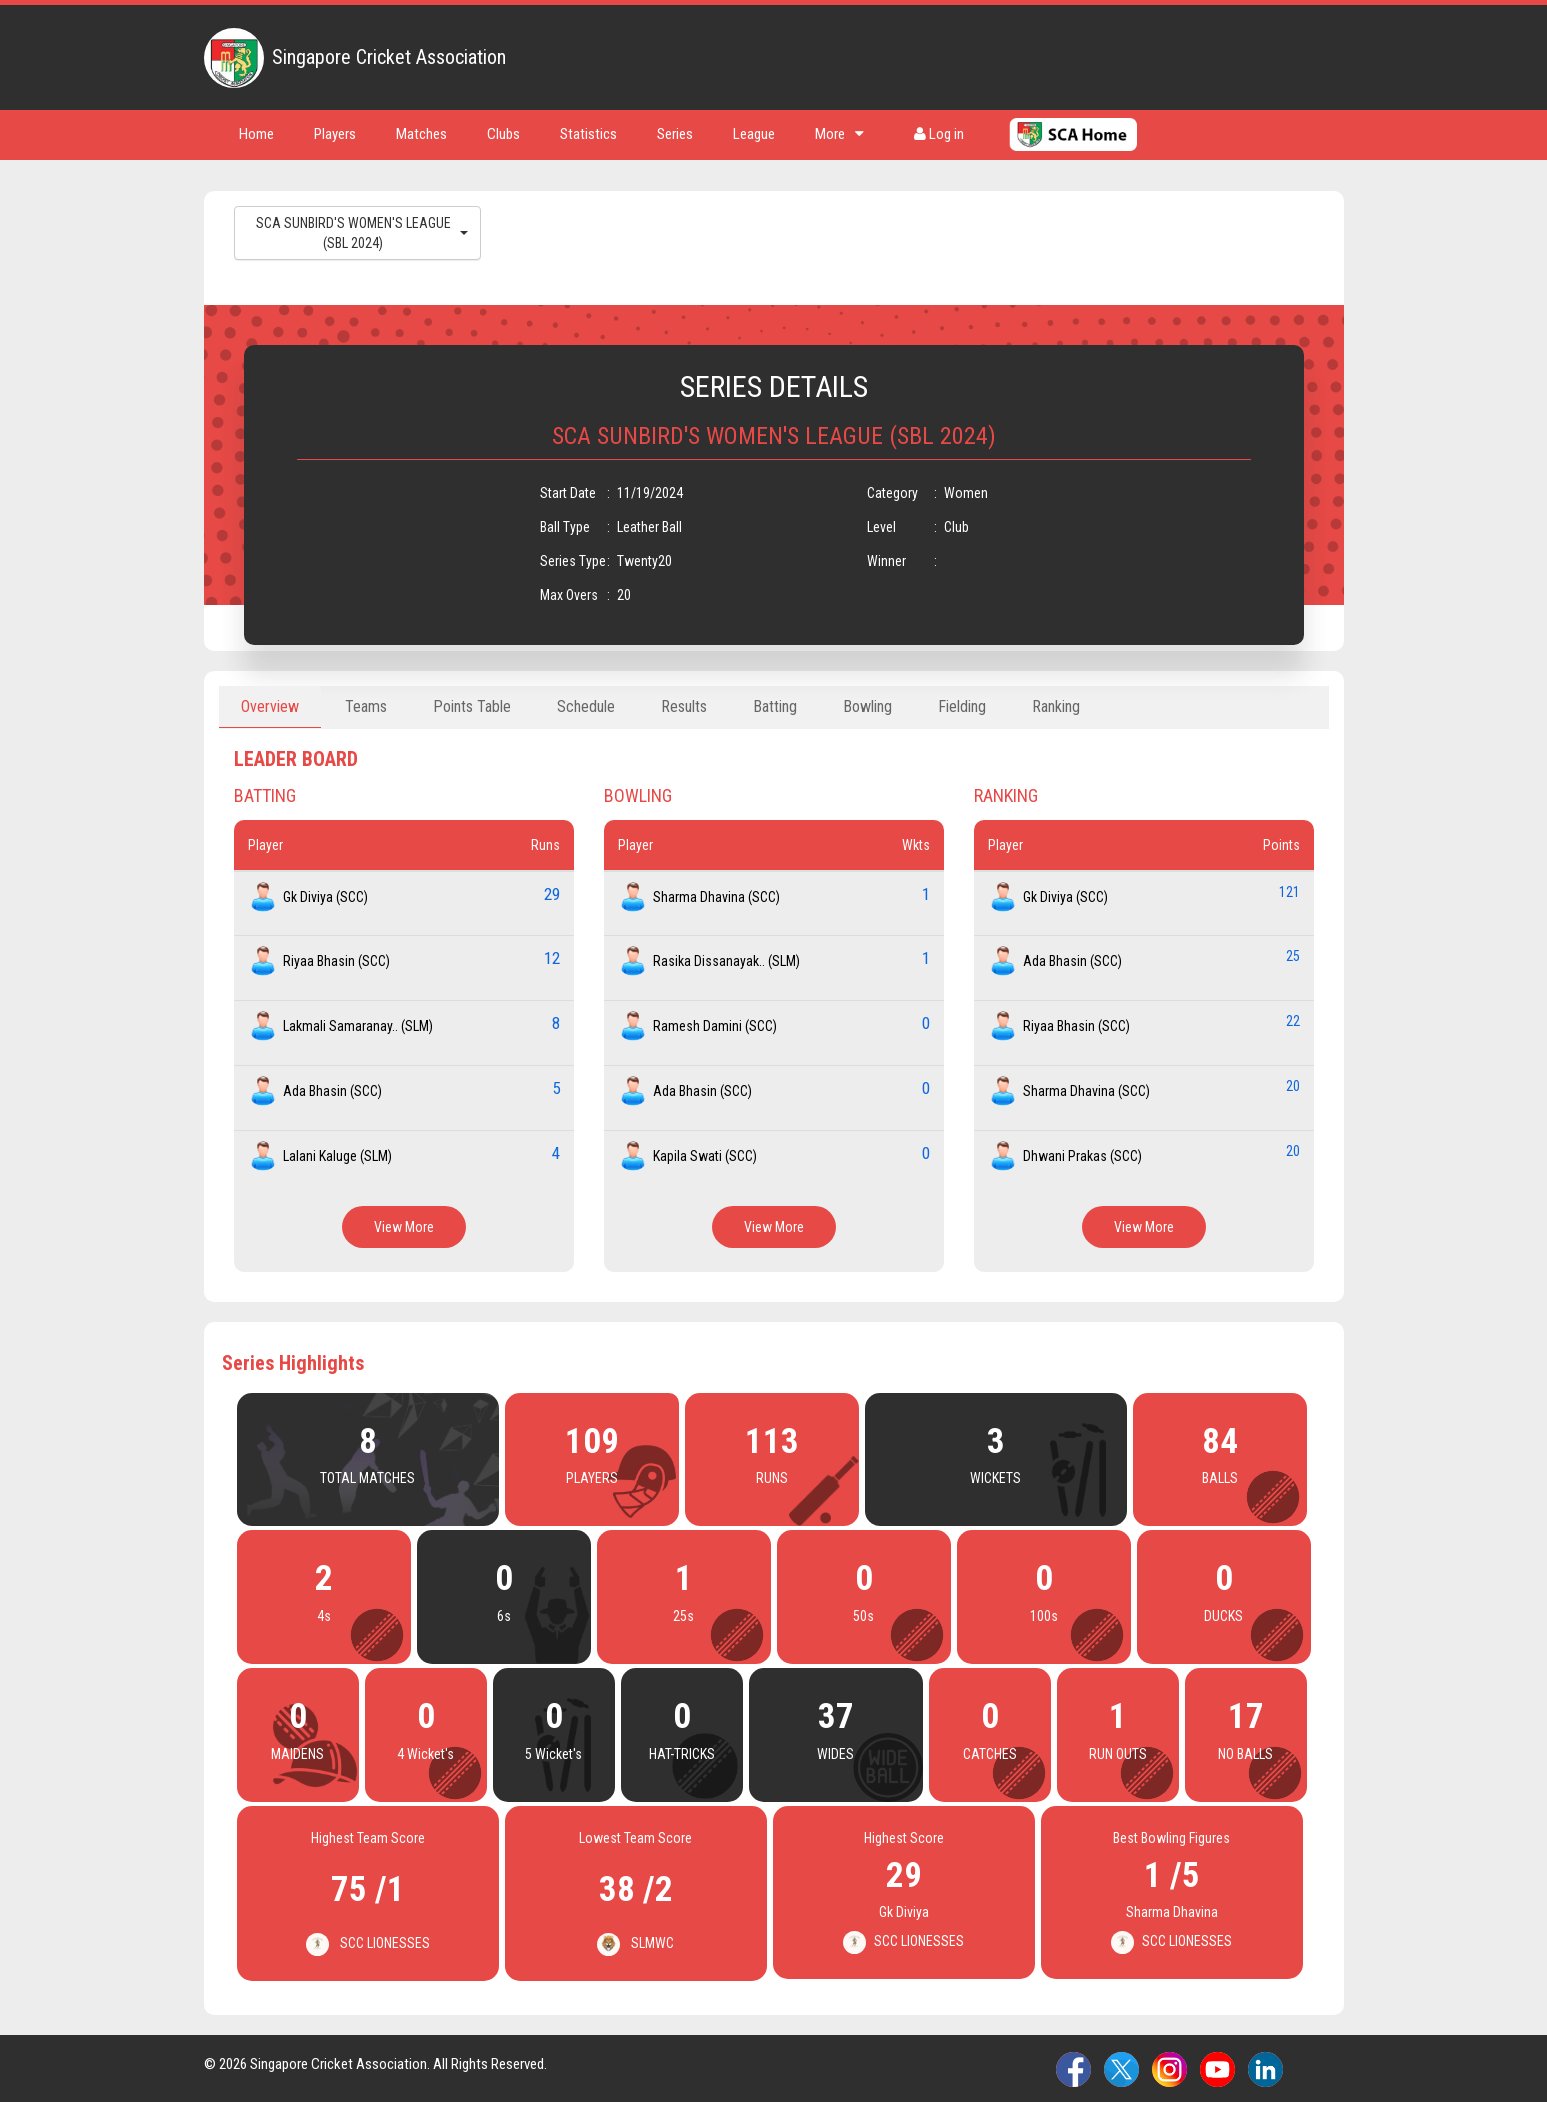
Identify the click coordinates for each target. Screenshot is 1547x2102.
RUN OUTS (1118, 1754)
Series (675, 134)
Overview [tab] (270, 706)
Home (256, 134)
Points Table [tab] (472, 706)
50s (863, 1616)
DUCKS (1223, 1616)
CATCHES (990, 1754)
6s (504, 1616)
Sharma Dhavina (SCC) (716, 897)
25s (683, 1616)
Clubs (503, 134)
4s (324, 1616)
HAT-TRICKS (682, 1754)
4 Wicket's (425, 1754)
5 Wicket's (553, 1754)
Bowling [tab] (867, 706)
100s (1044, 1616)
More (839, 134)
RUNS (772, 1478)
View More (404, 1227)
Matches (421, 134)
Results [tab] (684, 706)
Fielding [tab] (962, 706)
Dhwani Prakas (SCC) (1082, 1156)
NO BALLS (1245, 1754)
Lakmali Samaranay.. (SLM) (358, 1026)
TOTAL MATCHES (367, 1478)
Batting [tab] (775, 706)
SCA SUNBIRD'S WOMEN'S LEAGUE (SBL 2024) (362, 233)
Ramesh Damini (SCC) (715, 1026)
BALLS (1220, 1478)
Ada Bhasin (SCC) (332, 1091)
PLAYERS (592, 1478)
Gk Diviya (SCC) (325, 897)
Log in (939, 134)
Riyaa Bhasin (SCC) (336, 961)
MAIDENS (297, 1754)
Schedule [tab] (586, 706)
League (754, 134)
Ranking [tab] (1056, 706)
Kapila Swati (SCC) (705, 1156)
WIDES (835, 1754)
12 (552, 958)
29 (552, 894)
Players (335, 134)
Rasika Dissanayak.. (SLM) (726, 961)
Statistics (588, 134)
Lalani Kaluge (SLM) (337, 1156)
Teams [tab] (366, 706)
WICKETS (995, 1478)
